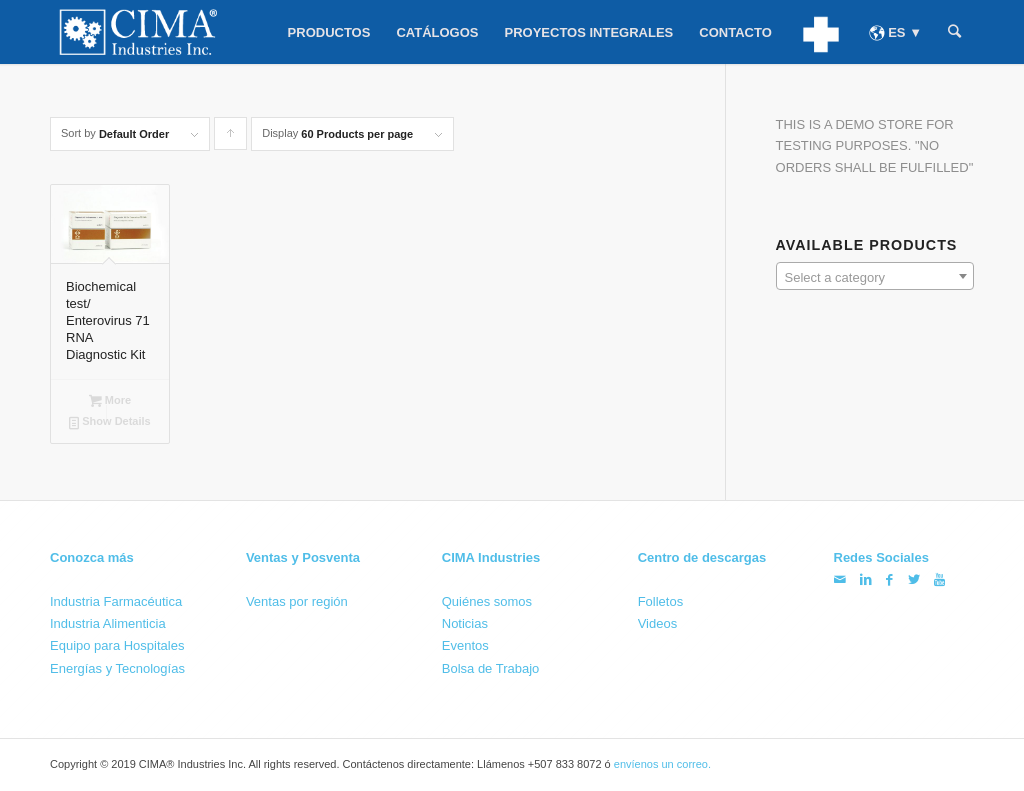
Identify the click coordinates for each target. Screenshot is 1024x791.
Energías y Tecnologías (117, 667)
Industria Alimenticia (108, 623)
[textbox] (875, 277)
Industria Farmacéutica (116, 601)
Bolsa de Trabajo (491, 667)
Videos (658, 623)
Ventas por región (297, 601)
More (110, 401)
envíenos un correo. (662, 764)
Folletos (661, 601)
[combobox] (875, 276)
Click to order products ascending (231, 138)
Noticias (465, 623)
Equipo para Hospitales (117, 645)
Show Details (110, 423)
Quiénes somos (487, 601)
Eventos (465, 645)
